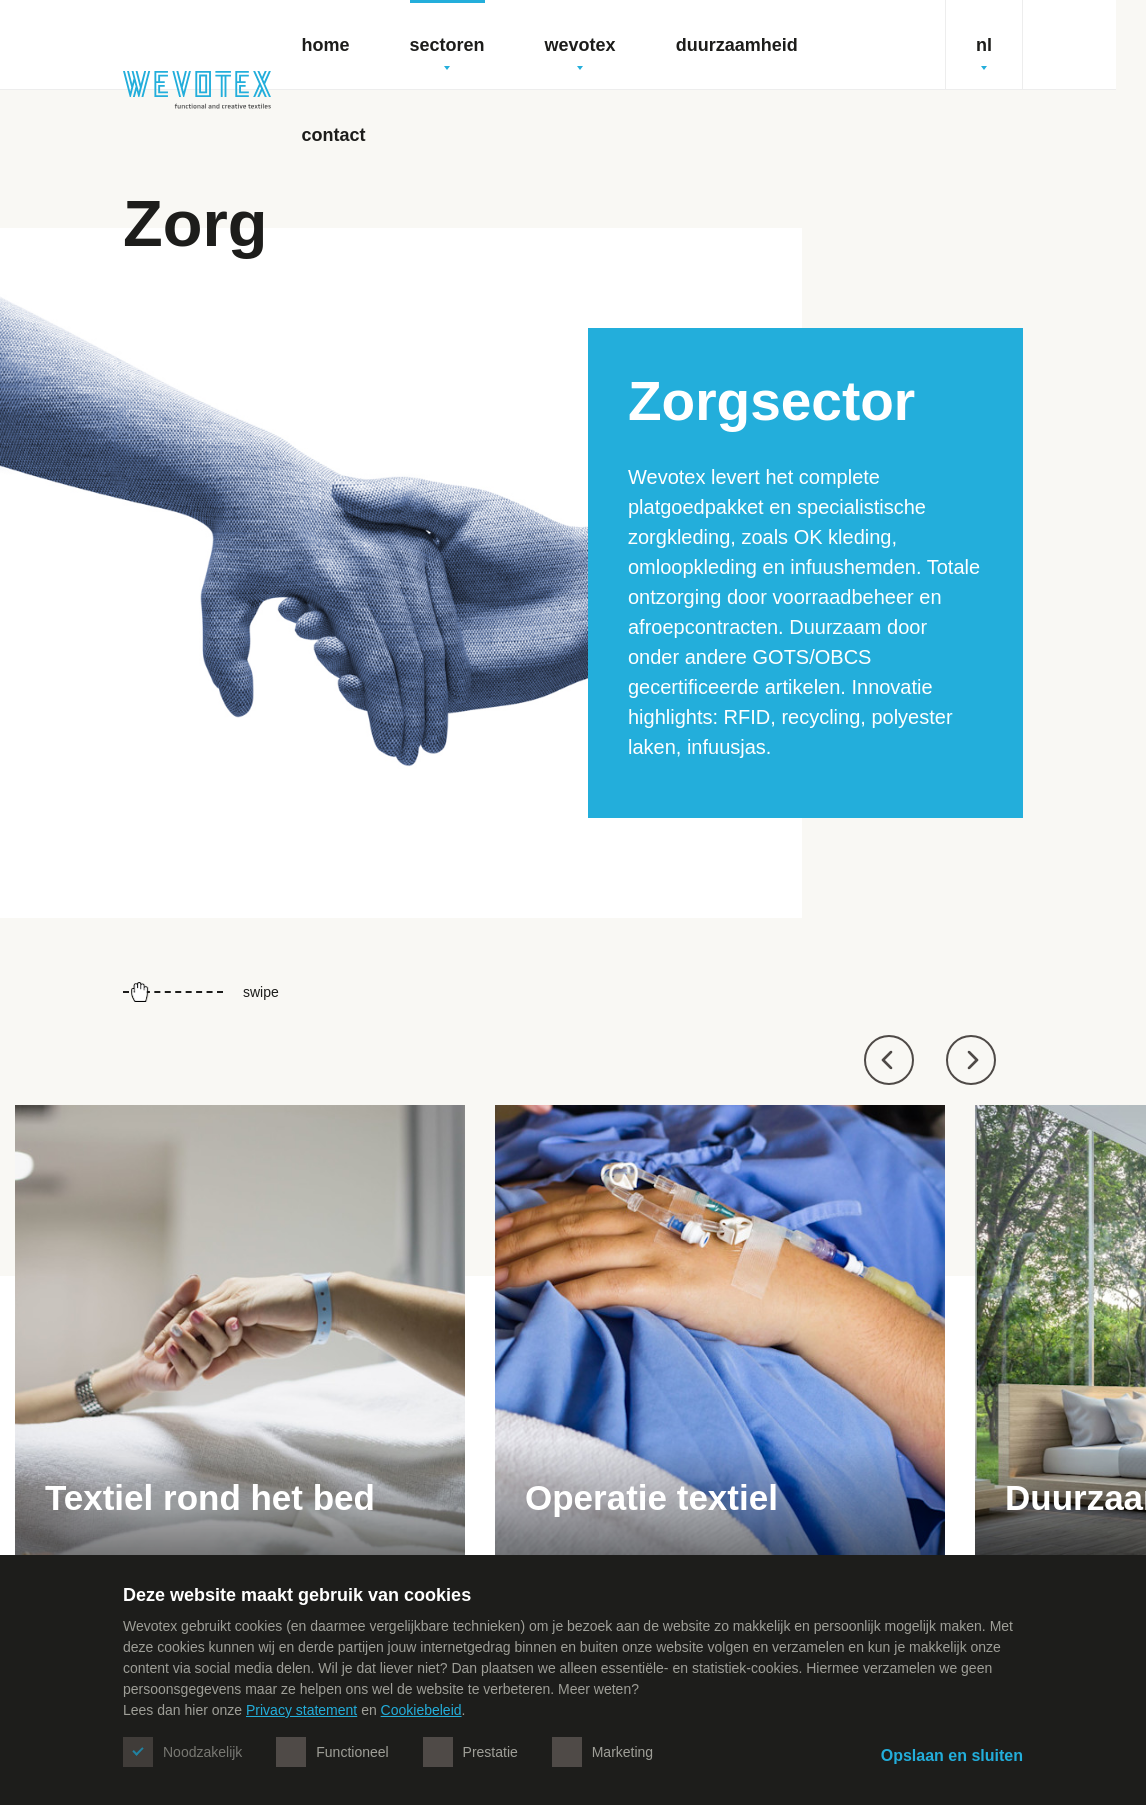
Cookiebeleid (421, 1710)
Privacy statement (301, 1710)
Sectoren (447, 52)
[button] (889, 1060)
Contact (334, 135)
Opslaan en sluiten (952, 1755)
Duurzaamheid (737, 45)
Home (326, 45)
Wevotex (580, 52)
